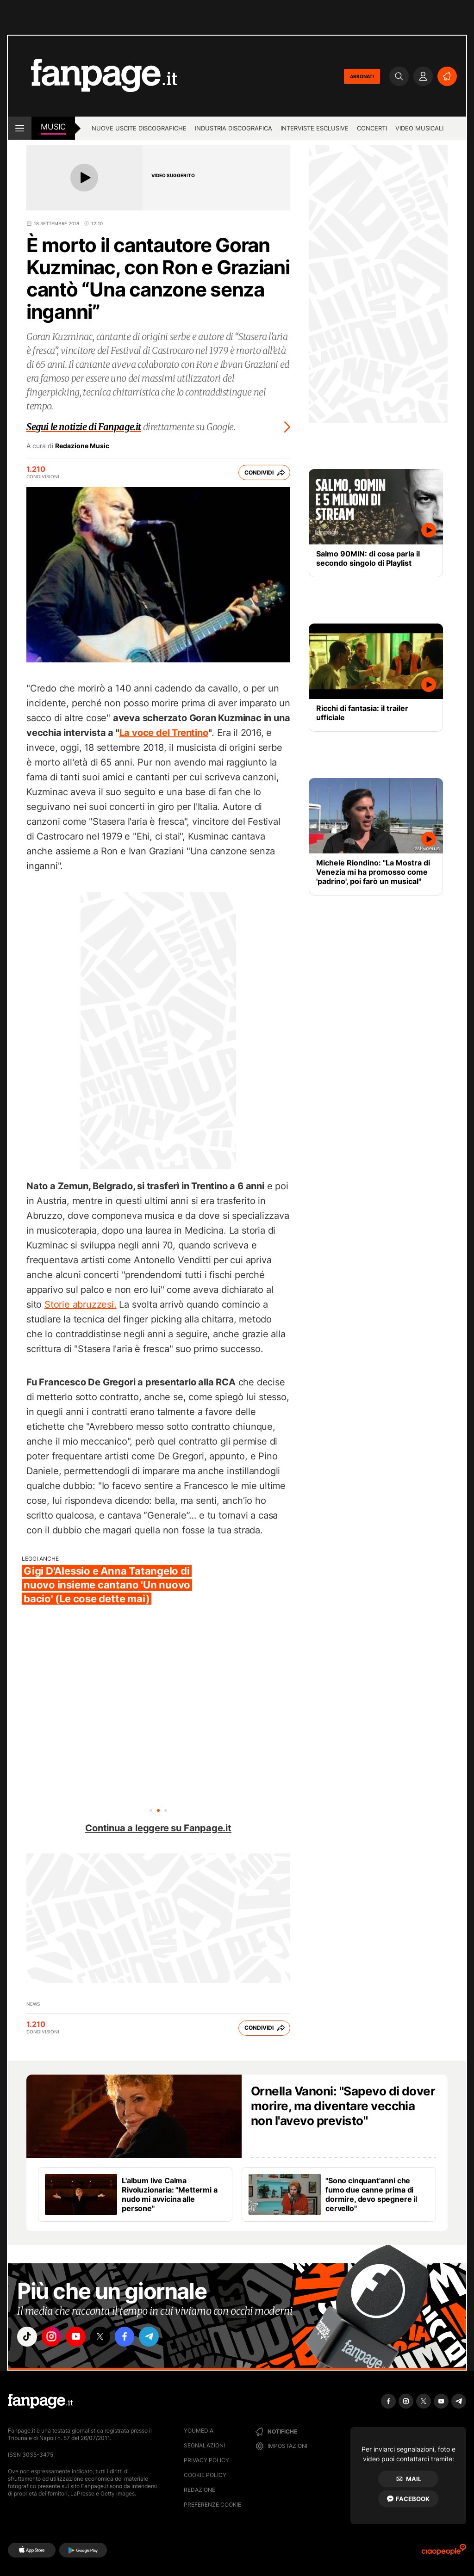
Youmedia (198, 2430)
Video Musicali (419, 128)
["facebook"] (131, 2337)
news (33, 2003)
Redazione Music (82, 446)
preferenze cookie (212, 2504)
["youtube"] (79, 2337)
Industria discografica (233, 128)
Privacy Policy (206, 2460)
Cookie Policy (205, 2474)
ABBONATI (362, 76)
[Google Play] (83, 2550)
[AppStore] (32, 2550)
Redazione (199, 2489)
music (53, 126)
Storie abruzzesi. (80, 1304)
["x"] (105, 2337)
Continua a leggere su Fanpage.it (158, 1828)
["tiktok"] (27, 2337)
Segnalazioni (204, 2445)
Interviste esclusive (315, 128)
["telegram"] (157, 2337)
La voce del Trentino (163, 732)
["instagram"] (53, 2337)
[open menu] (19, 128)
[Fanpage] (40, 2401)
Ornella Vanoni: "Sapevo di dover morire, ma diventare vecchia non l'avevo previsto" (343, 2106)
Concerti (372, 128)
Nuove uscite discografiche (139, 128)
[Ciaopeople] (444, 2553)
